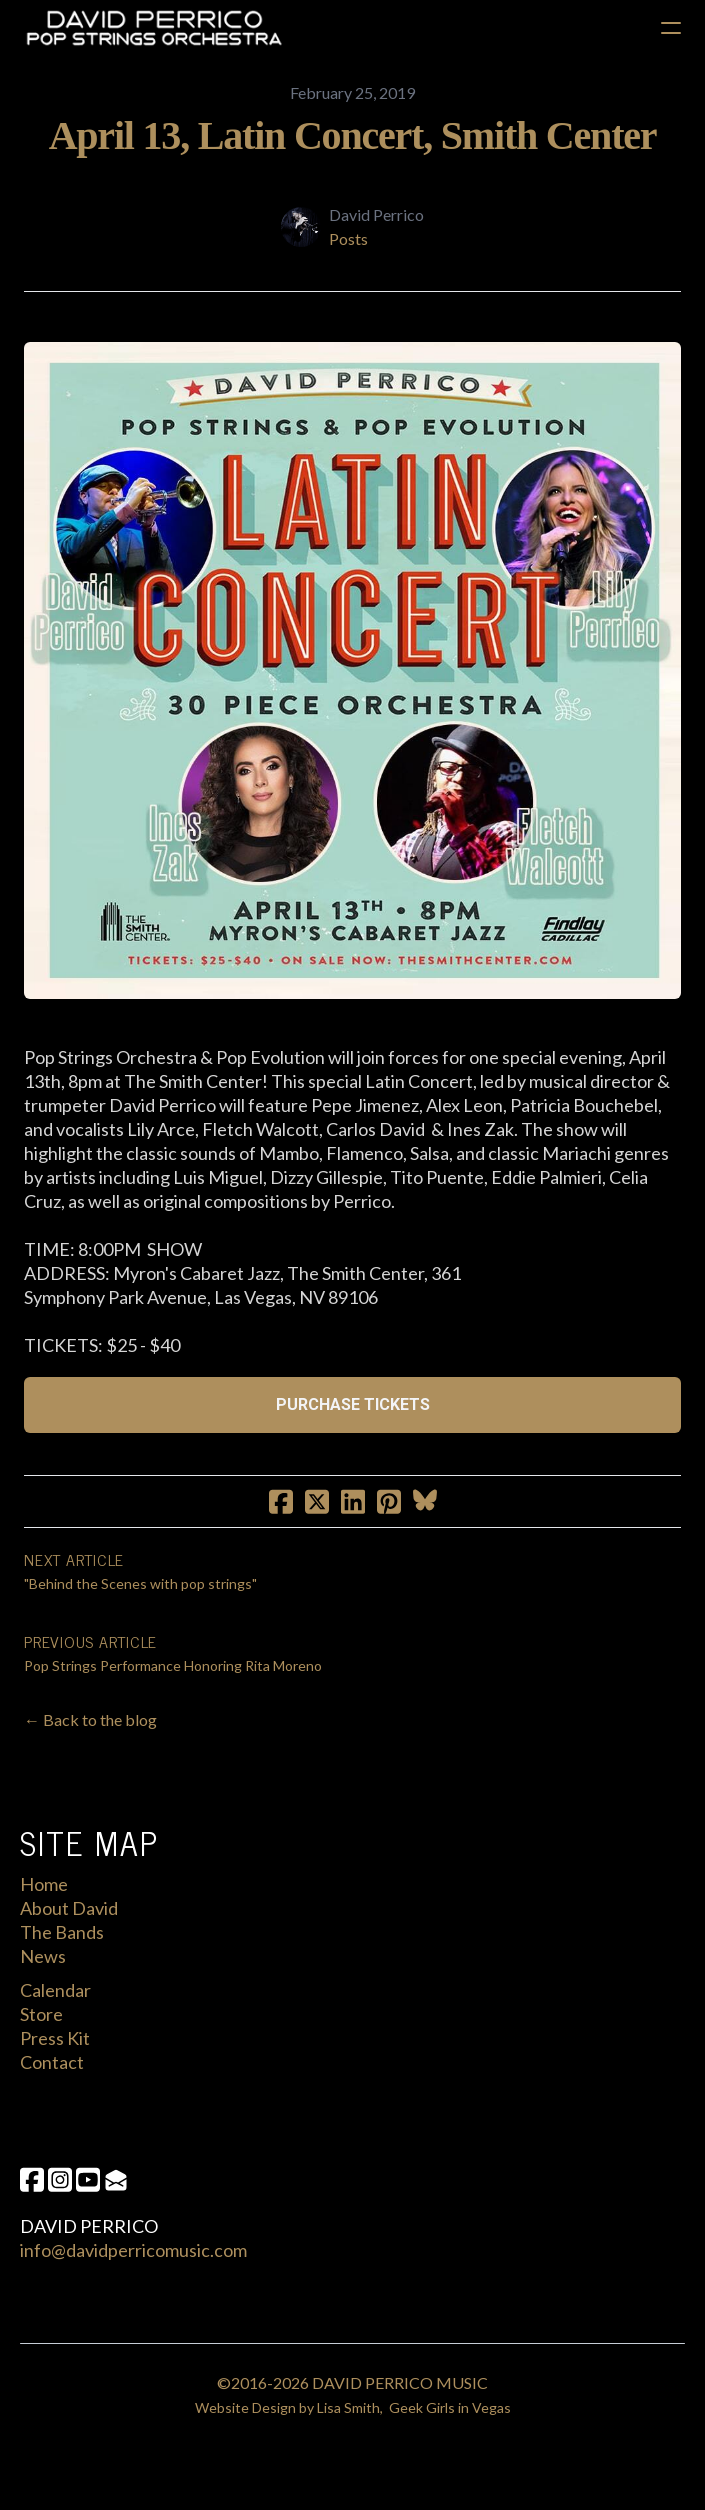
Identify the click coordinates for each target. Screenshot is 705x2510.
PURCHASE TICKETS (353, 1404)
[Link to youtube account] (88, 2179)
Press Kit (55, 2038)
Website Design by (256, 2407)
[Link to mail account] (116, 2179)
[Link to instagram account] (60, 2179)
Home (44, 1884)
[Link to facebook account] (32, 2179)
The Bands (62, 1932)
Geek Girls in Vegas (450, 2407)
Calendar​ (55, 1990)
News (43, 1956)
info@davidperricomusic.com (133, 2250)
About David (69, 1908)
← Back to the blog (90, 1719)
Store (41, 2014)
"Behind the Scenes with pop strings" (140, 1583)
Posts (348, 238)
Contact (52, 2062)
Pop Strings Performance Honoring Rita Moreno (173, 1665)
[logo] (154, 28)
